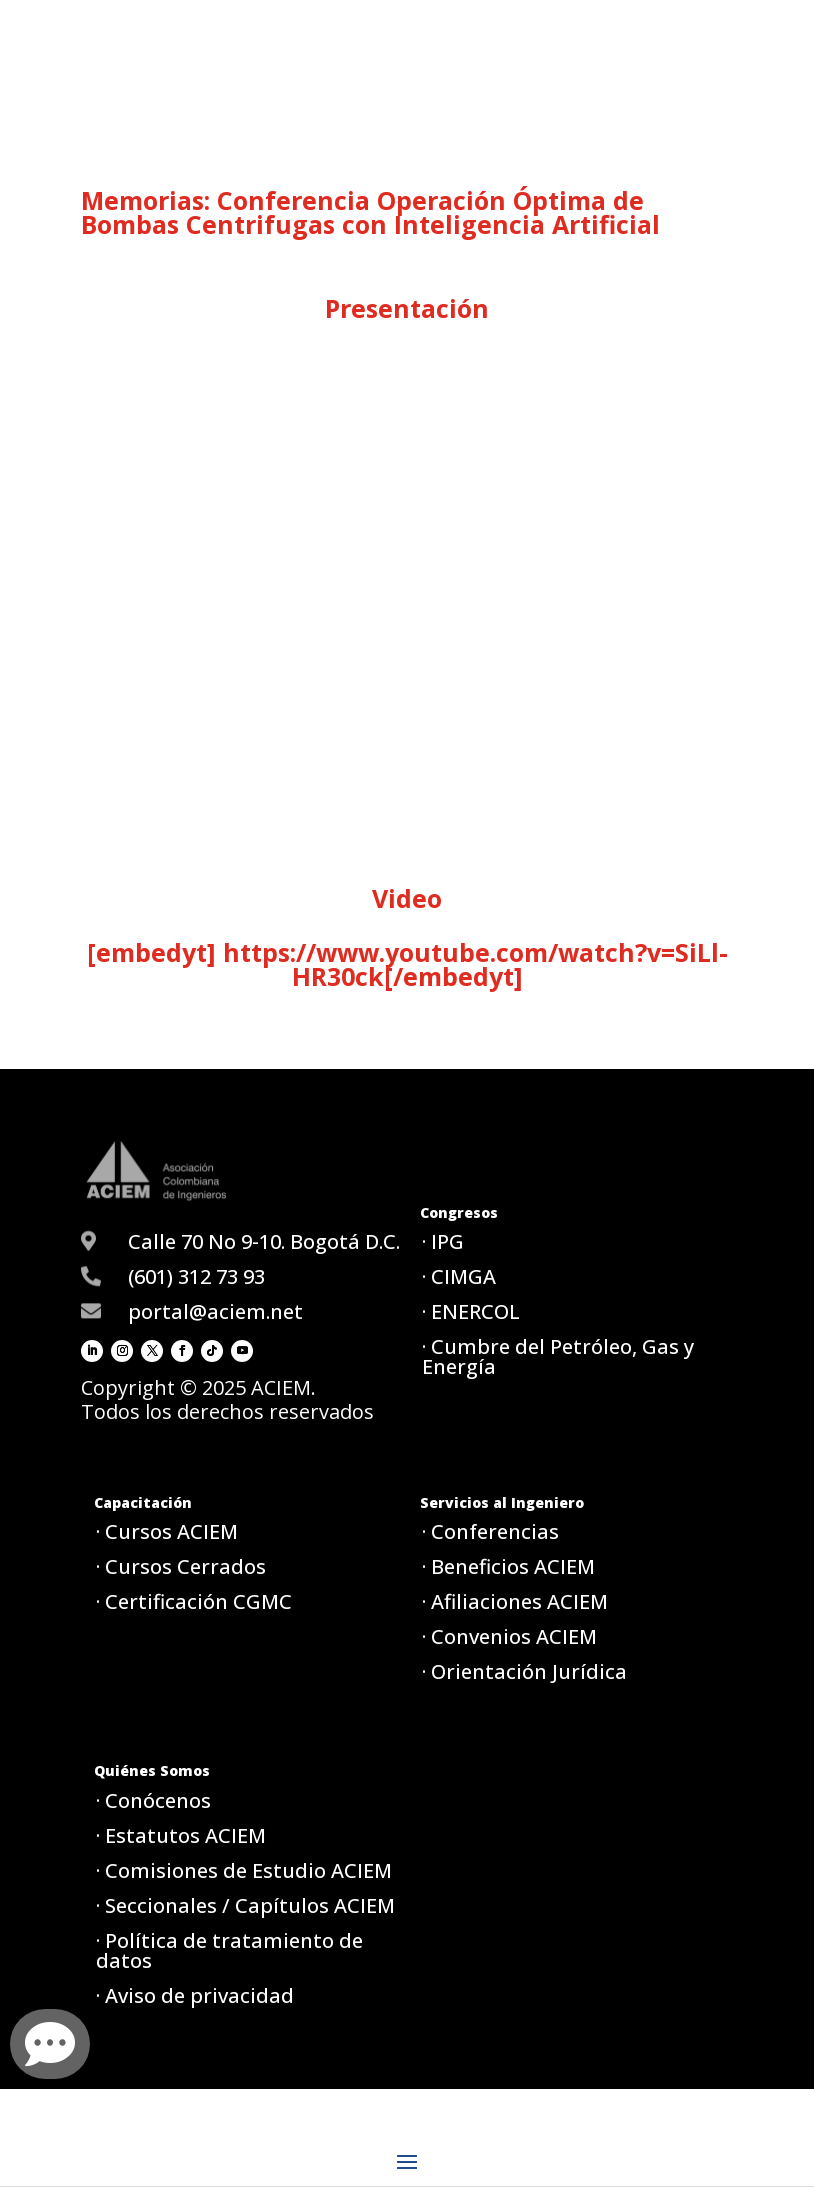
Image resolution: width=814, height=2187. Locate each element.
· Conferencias (490, 1627)
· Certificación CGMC (194, 1697)
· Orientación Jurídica (524, 1767)
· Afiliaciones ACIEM (515, 1697)
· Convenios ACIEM (509, 1732)
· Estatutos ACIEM (181, 1931)
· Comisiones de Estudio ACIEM (244, 1966)
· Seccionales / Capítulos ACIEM (245, 2001)
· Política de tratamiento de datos (229, 2046)
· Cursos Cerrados (181, 1662)
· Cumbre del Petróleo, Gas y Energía (558, 1452)
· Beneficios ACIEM (508, 1662)
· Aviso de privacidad (195, 2091)
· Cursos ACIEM (167, 1627)
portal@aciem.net (215, 1407)
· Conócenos (153, 1896)
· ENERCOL (471, 1407)
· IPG (443, 1337)
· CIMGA (459, 1372)
